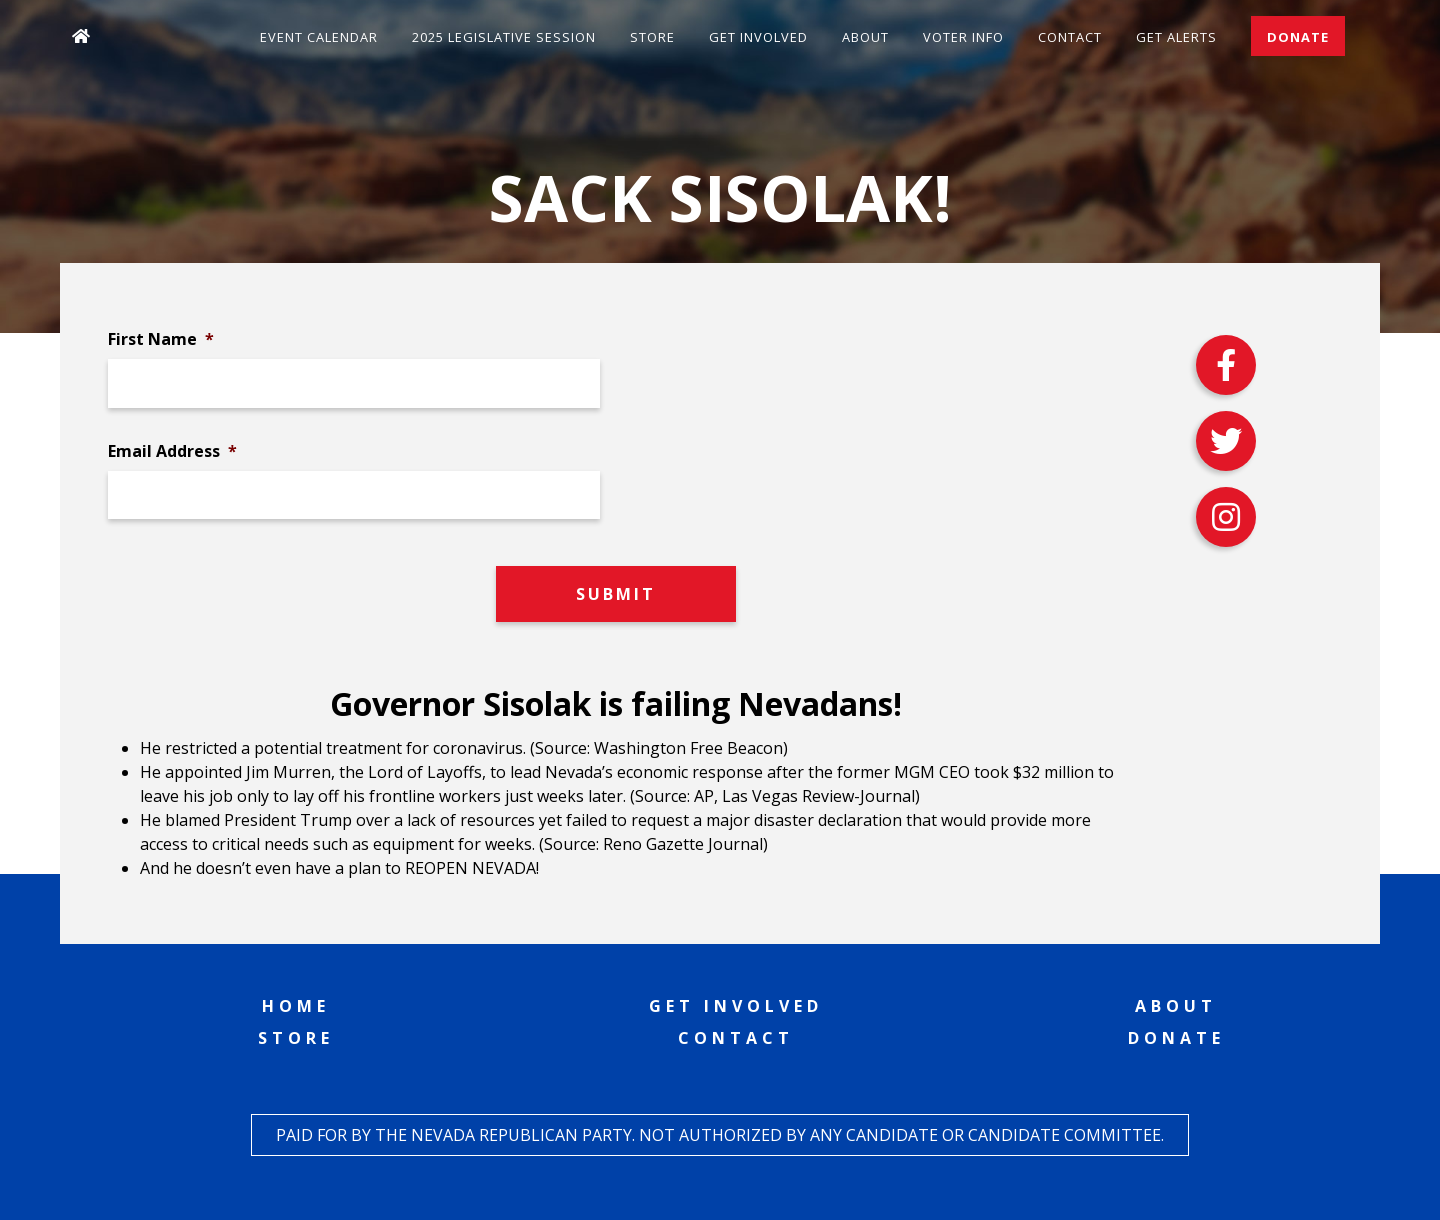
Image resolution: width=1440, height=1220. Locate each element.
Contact (1070, 37)
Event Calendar (319, 37)
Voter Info (963, 37)
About (865, 37)
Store (652, 37)
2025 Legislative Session (504, 37)
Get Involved (758, 37)
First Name (161, 339)
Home (296, 1006)
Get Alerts (1176, 37)
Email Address (172, 451)
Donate (1298, 37)
